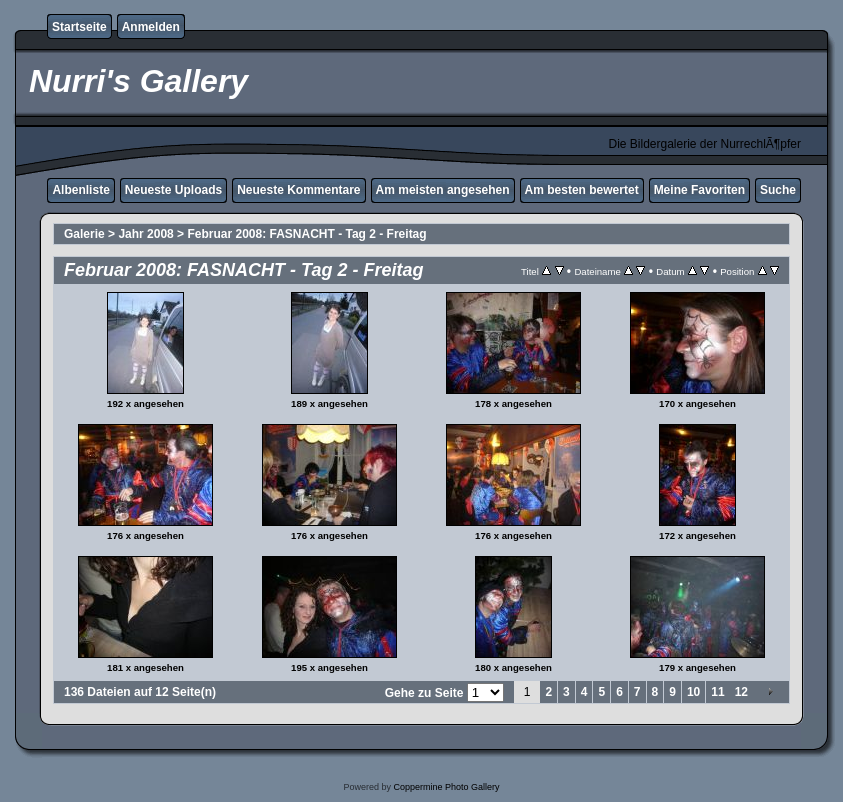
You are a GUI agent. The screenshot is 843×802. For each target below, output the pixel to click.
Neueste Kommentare (298, 190)
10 (693, 692)
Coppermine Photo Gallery (446, 787)
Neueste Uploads (173, 190)
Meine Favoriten (699, 190)
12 (741, 692)
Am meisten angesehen (443, 190)
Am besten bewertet (582, 190)
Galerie (84, 234)
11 (717, 692)
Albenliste (80, 190)
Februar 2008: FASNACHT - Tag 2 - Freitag (306, 234)
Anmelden (151, 27)
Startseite (79, 27)
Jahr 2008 (145, 234)
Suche (778, 190)
